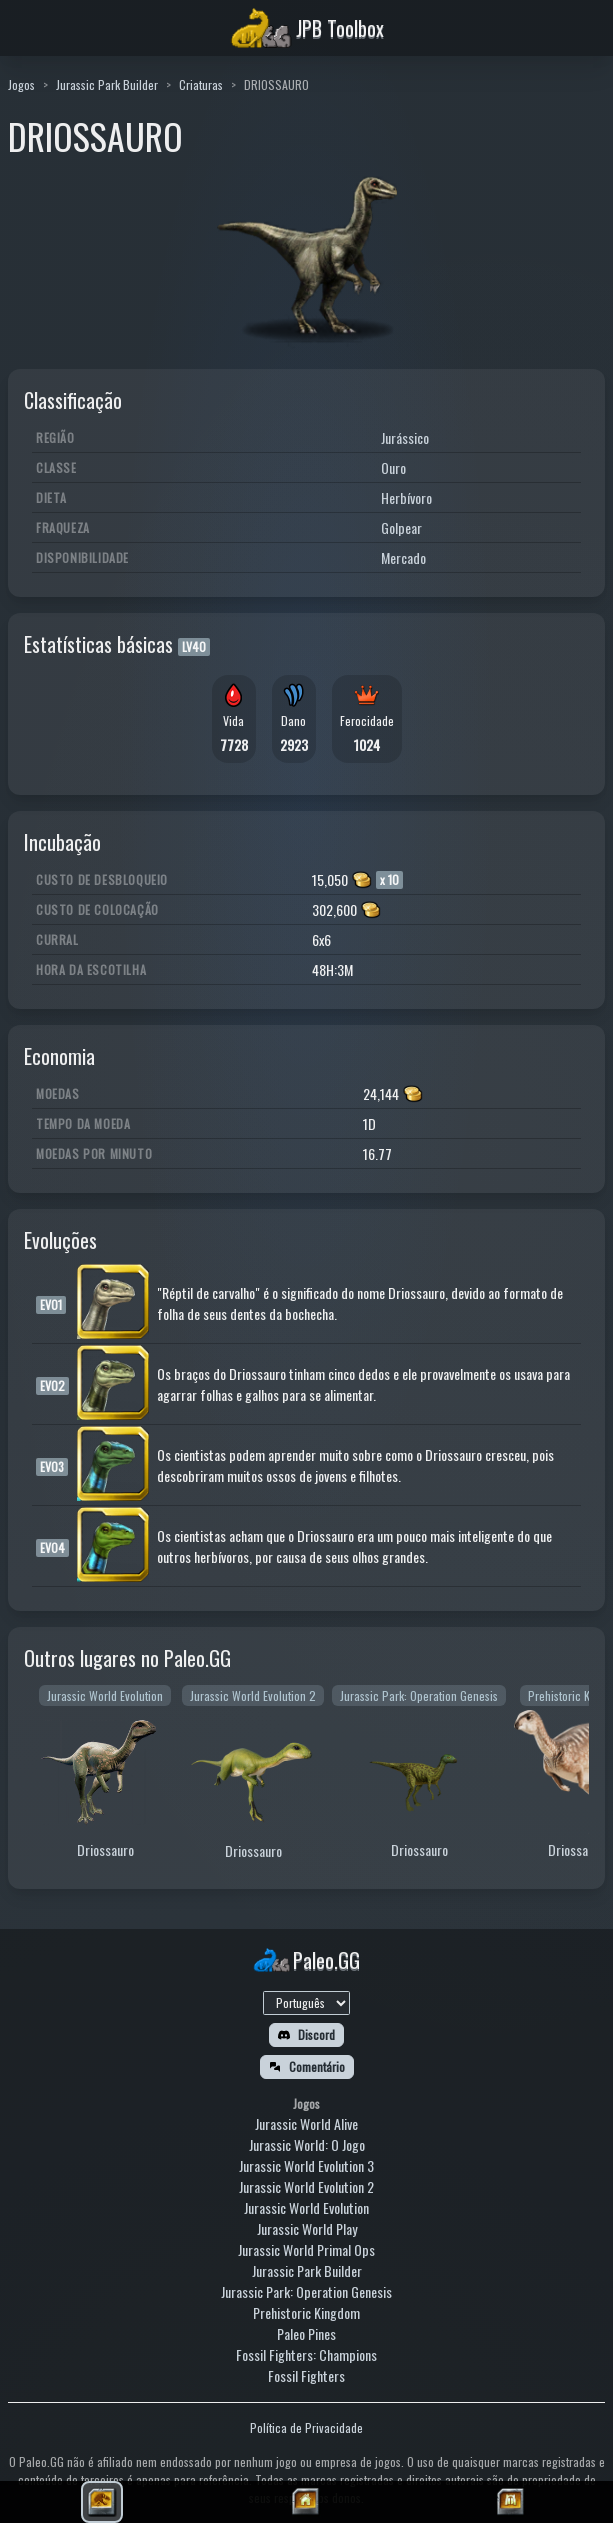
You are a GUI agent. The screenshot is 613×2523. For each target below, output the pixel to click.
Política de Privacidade (306, 2427)
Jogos (21, 84)
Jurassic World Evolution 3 (306, 2165)
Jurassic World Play (307, 2228)
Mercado (403, 557)
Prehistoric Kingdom (306, 2312)
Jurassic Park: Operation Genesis (306, 2291)
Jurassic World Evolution (306, 2207)
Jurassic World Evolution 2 (306, 2186)
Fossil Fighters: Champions (306, 2354)
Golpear (401, 527)
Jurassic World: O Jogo (307, 2144)
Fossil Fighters (306, 2375)
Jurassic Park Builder (107, 84)
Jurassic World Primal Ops (306, 2249)
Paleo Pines (306, 2333)
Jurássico (405, 437)
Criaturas (201, 84)
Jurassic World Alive (306, 2123)
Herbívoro (406, 497)
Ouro (393, 467)
